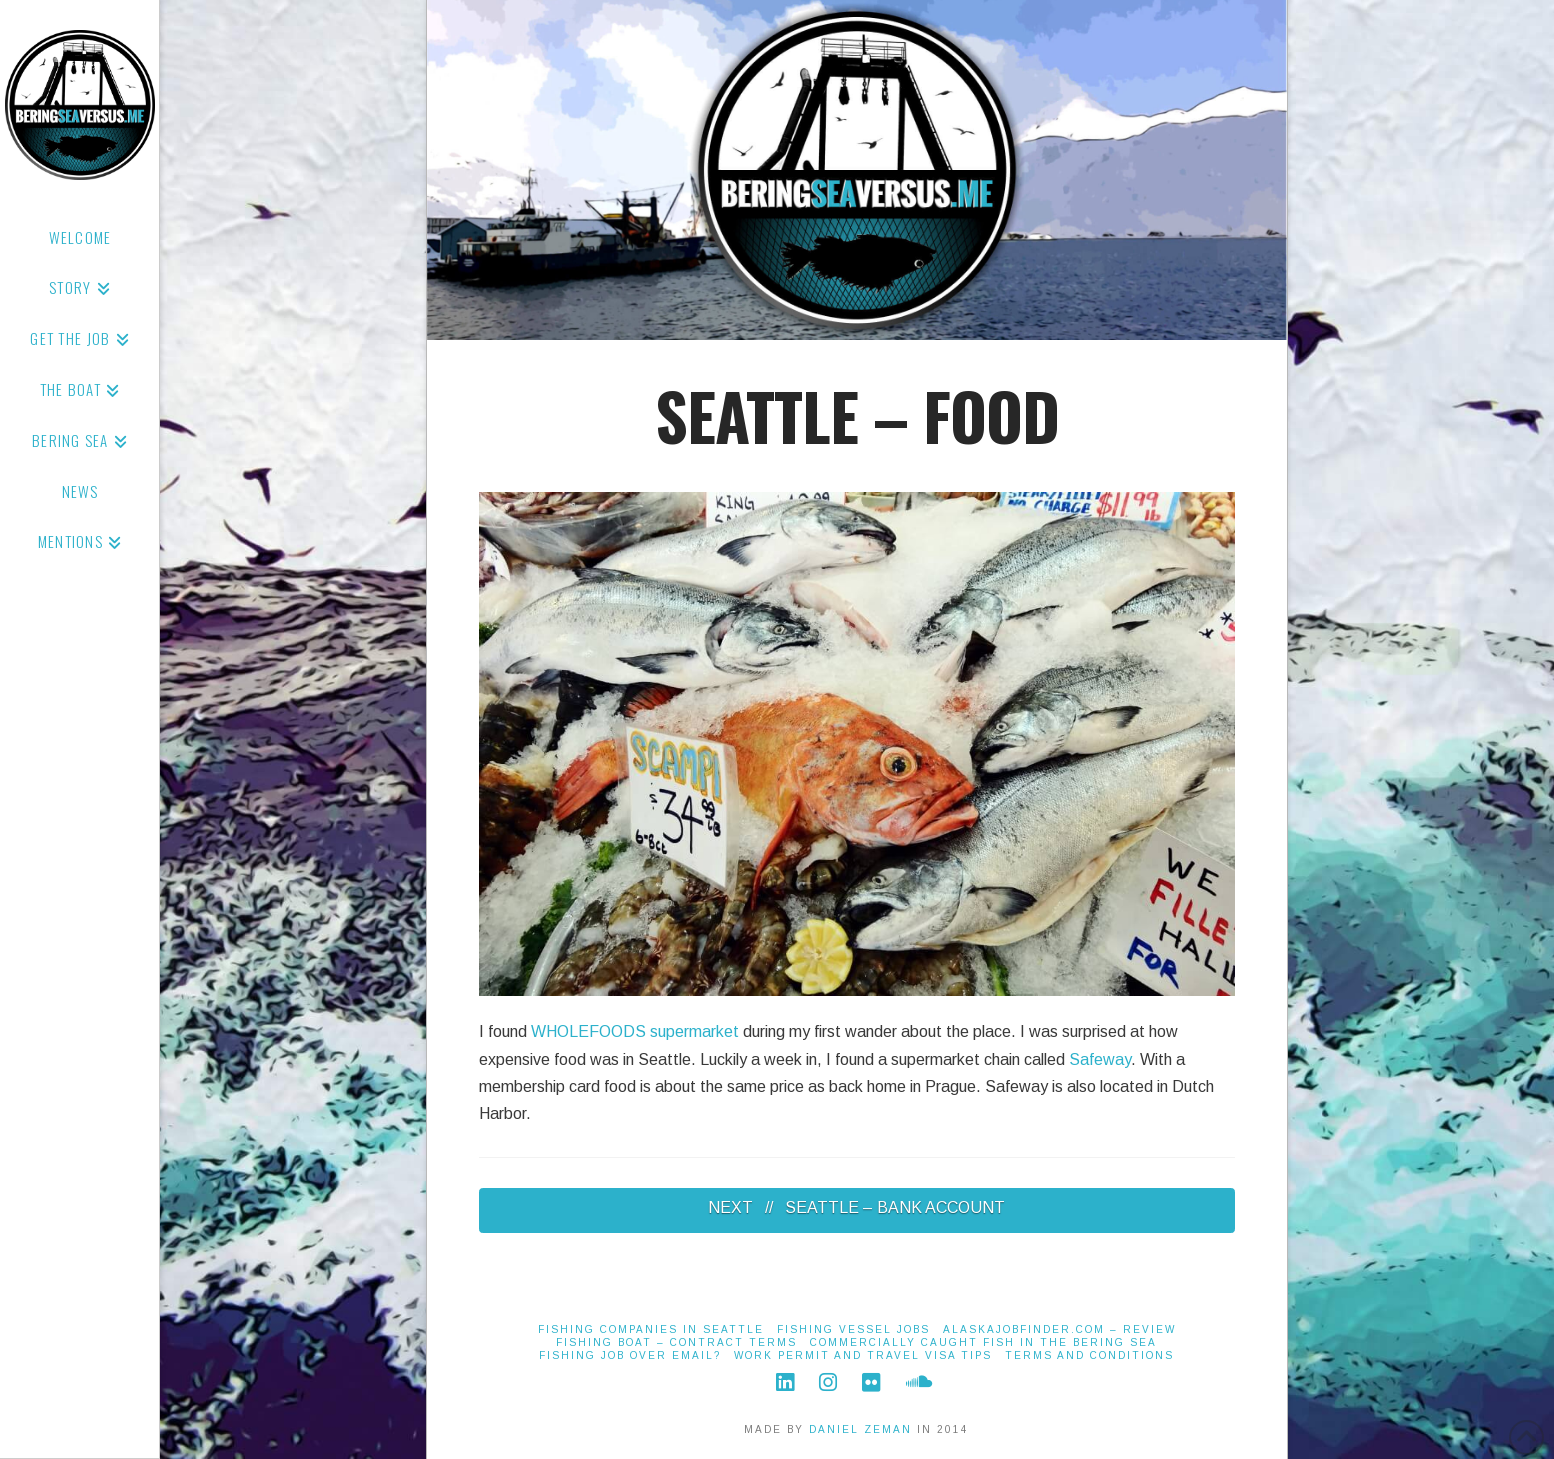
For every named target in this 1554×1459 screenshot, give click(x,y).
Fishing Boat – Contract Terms (676, 1342)
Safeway (1100, 1059)
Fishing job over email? (630, 1355)
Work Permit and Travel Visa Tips (863, 1355)
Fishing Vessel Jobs (853, 1329)
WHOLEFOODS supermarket (635, 1031)
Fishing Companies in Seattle (651, 1329)
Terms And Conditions (1089, 1355)
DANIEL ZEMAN (860, 1429)
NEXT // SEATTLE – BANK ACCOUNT (856, 1207)
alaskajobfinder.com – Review (1059, 1329)
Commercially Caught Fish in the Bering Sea (983, 1342)
